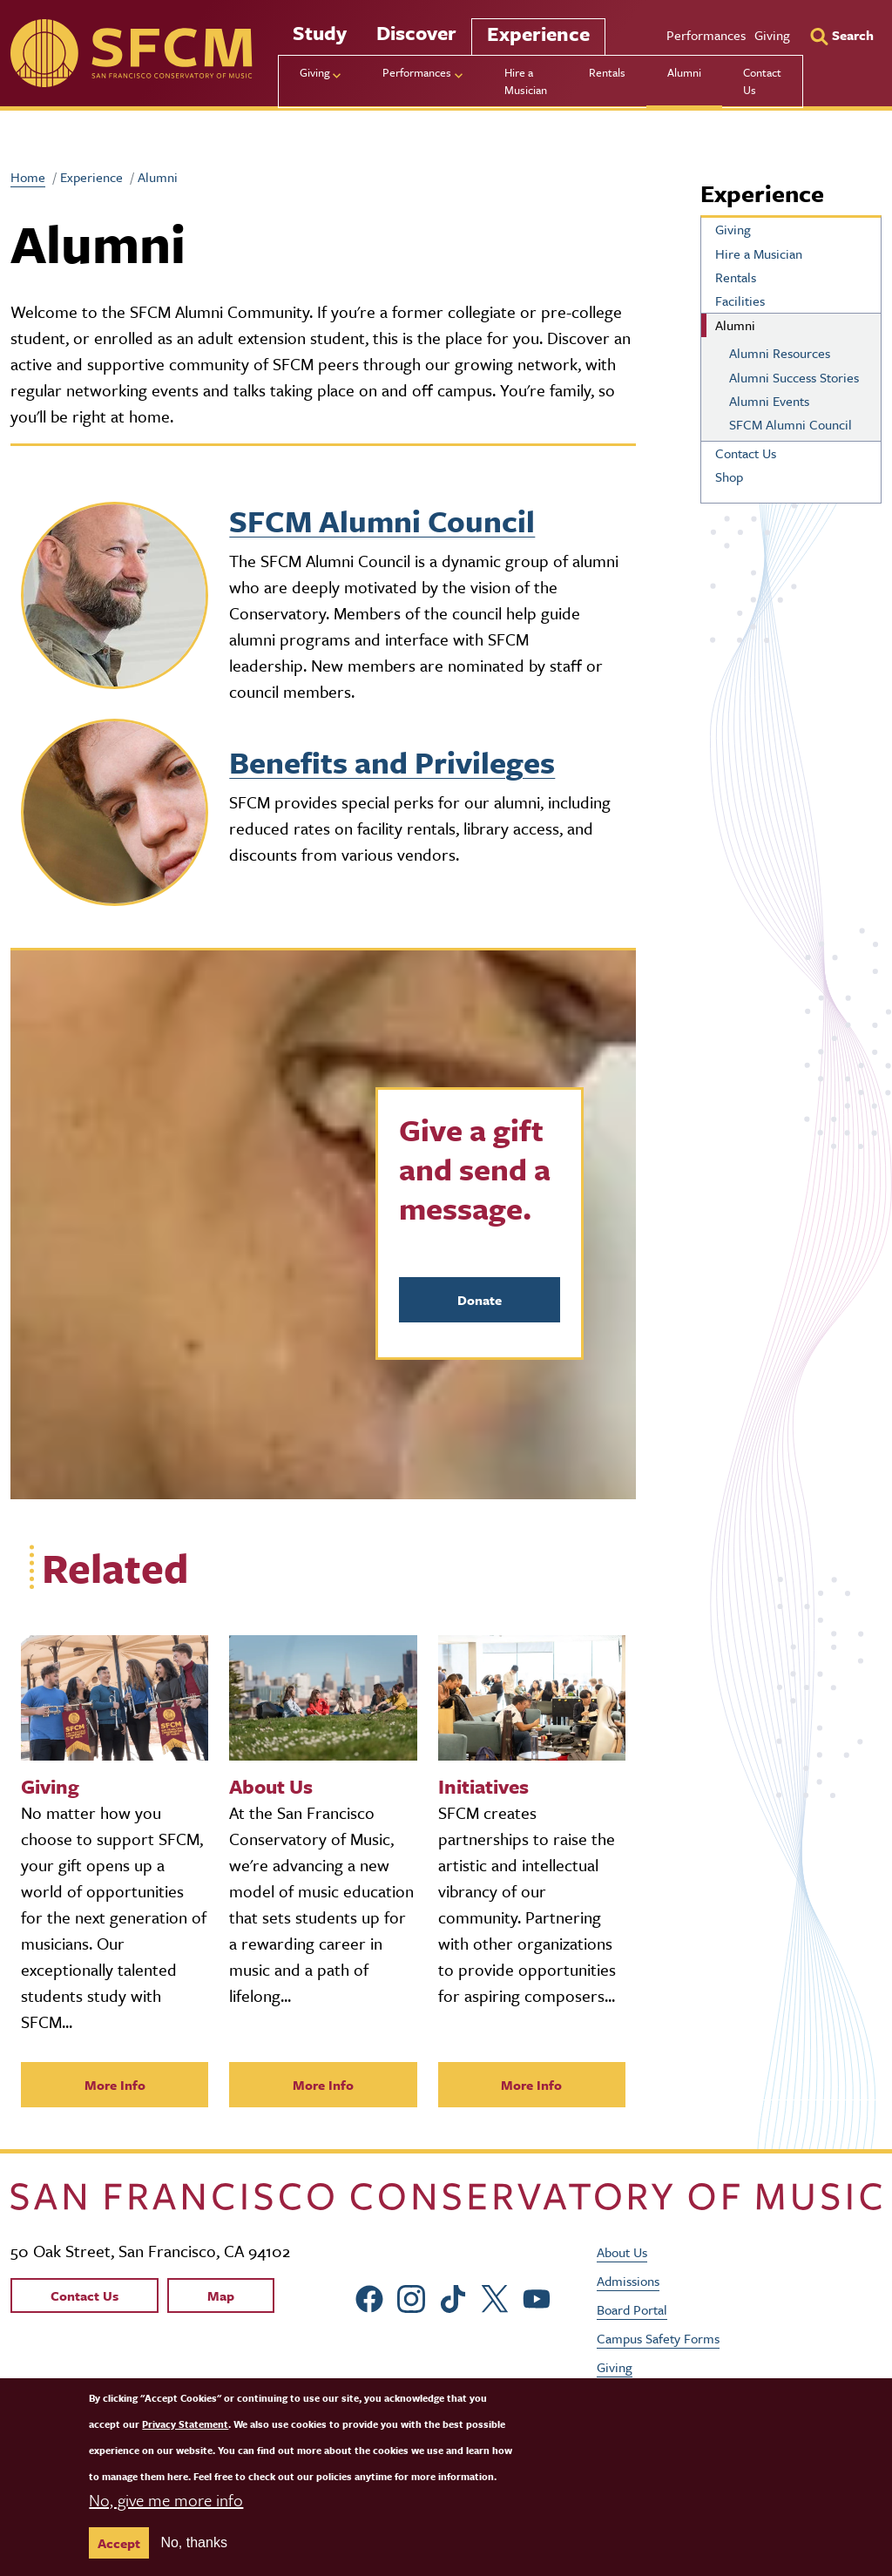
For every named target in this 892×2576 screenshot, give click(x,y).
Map (220, 2295)
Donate (479, 1299)
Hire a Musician (525, 81)
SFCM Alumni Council (382, 521)
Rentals (607, 72)
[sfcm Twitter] (495, 2296)
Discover (416, 32)
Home (27, 176)
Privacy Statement (185, 2424)
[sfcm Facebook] (369, 2296)
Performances (706, 34)
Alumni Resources (779, 352)
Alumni (684, 72)
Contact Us (762, 81)
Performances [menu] (416, 72)
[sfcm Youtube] (537, 2296)
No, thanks (193, 2542)
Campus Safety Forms (658, 2338)
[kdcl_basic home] (446, 2195)
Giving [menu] (315, 72)
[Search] (842, 34)
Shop (729, 476)
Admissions (628, 2280)
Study (320, 32)
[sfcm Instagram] (411, 2296)
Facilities (740, 300)
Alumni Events (769, 400)
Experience (538, 33)
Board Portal (632, 2309)
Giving (772, 34)
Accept (119, 2542)
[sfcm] (131, 53)
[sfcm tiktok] (453, 2296)
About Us (622, 2252)
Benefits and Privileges (392, 762)
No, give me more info (166, 2500)
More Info (114, 2084)
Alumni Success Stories (794, 377)
